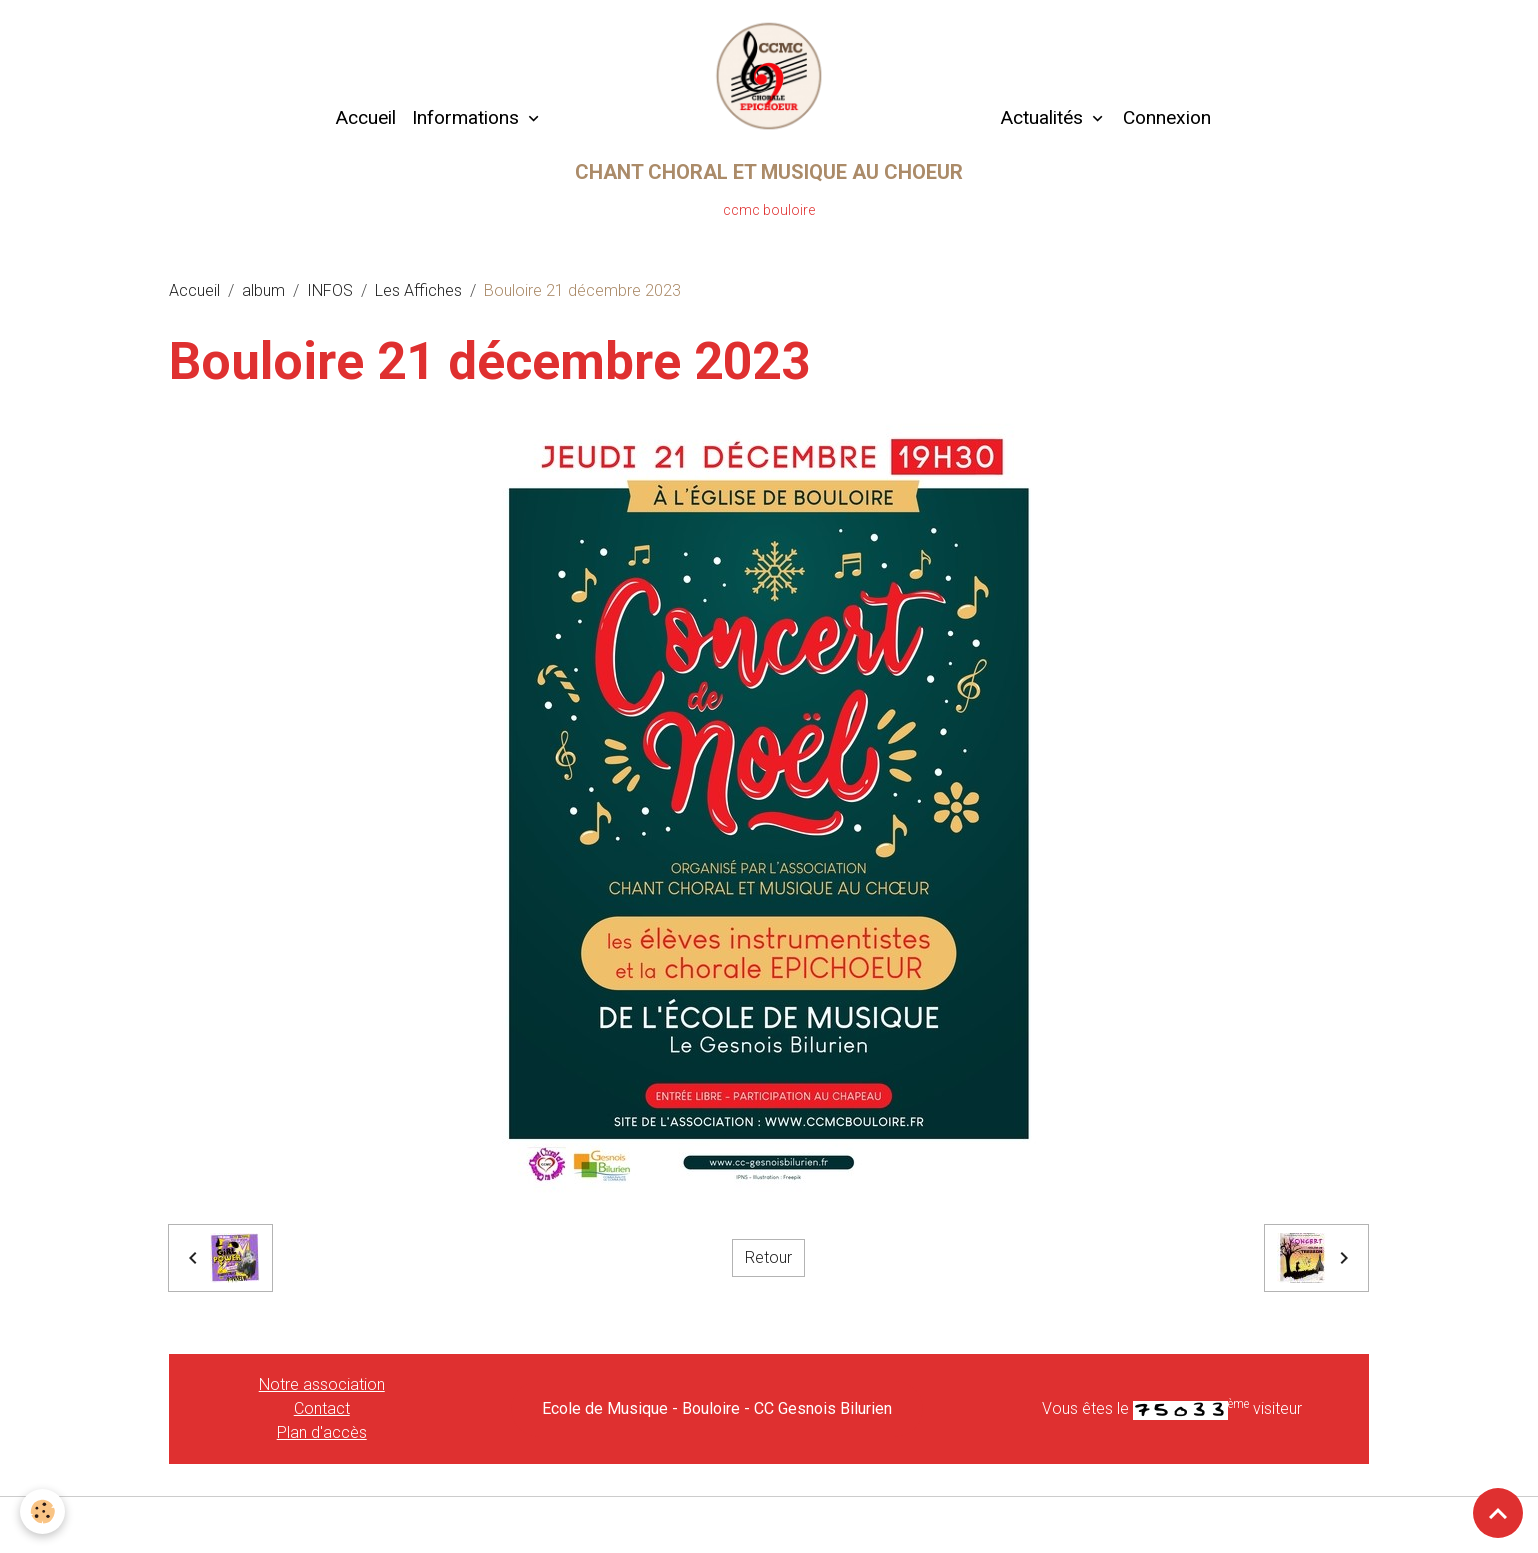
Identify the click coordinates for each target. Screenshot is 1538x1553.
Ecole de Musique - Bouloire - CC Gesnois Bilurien (717, 1408)
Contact (322, 1408)
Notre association (322, 1384)
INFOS (330, 290)
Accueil (365, 117)
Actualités (1041, 117)
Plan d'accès (322, 1432)
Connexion (1167, 117)
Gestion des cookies (769, 1524)
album (263, 290)
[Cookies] (42, 1511)
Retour (768, 1257)
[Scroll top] (1498, 1513)
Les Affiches (418, 290)
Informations (468, 117)
